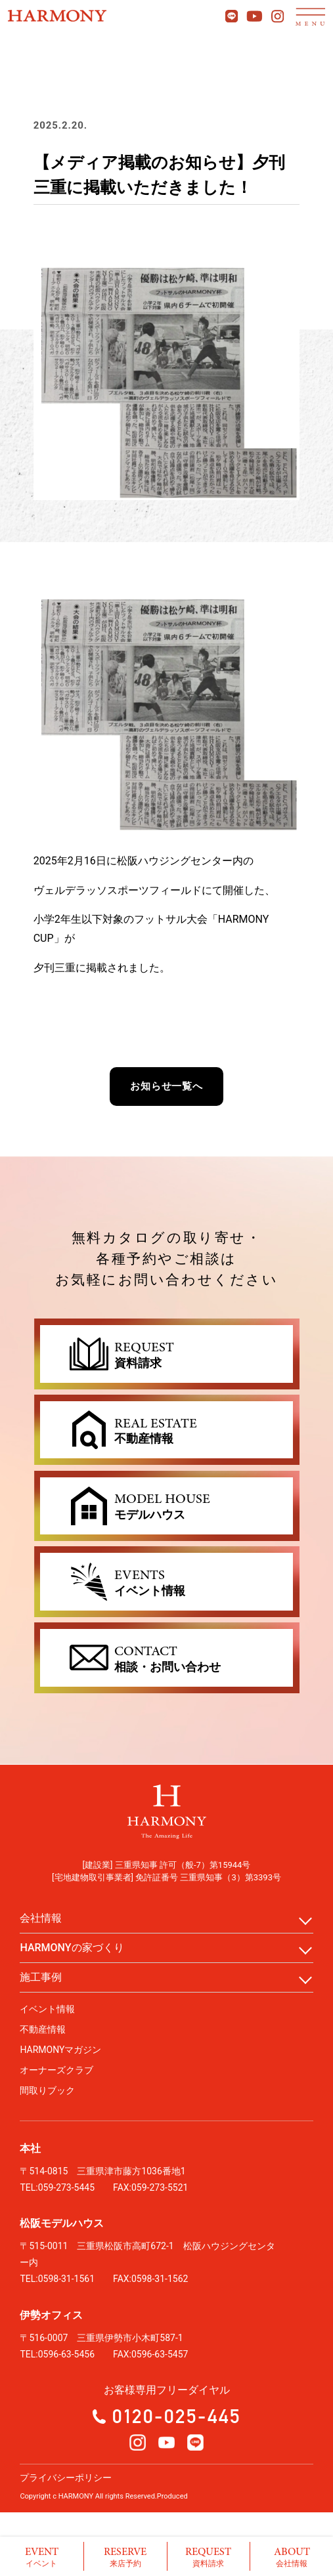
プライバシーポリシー (66, 2477)
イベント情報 (47, 2009)
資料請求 (208, 2556)
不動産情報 (43, 2029)
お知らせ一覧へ (166, 1086)
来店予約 (125, 2556)
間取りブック (47, 2090)
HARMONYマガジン (60, 2049)
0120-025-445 (176, 2416)
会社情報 (291, 2556)
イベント (41, 2556)
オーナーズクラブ (56, 2070)
